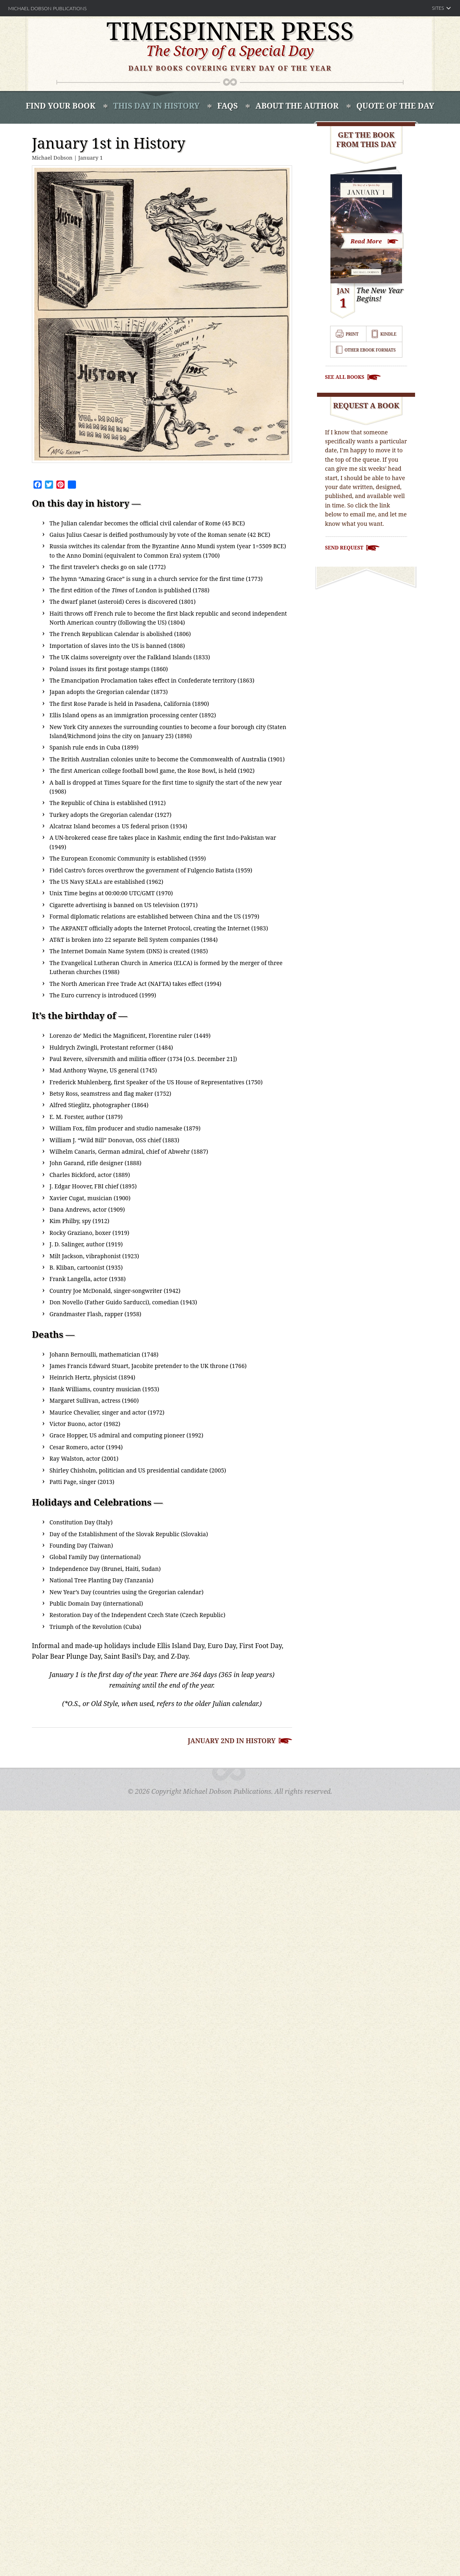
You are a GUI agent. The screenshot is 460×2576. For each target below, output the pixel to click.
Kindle (388, 334)
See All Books (344, 377)
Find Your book (61, 105)
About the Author (296, 105)
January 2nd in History (231, 1740)
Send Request (344, 547)
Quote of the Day (395, 105)
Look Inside (372, 240)
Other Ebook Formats (369, 350)
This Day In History (156, 105)
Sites (438, 8)
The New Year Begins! (379, 295)
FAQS (227, 105)
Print (352, 334)
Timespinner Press (230, 30)
